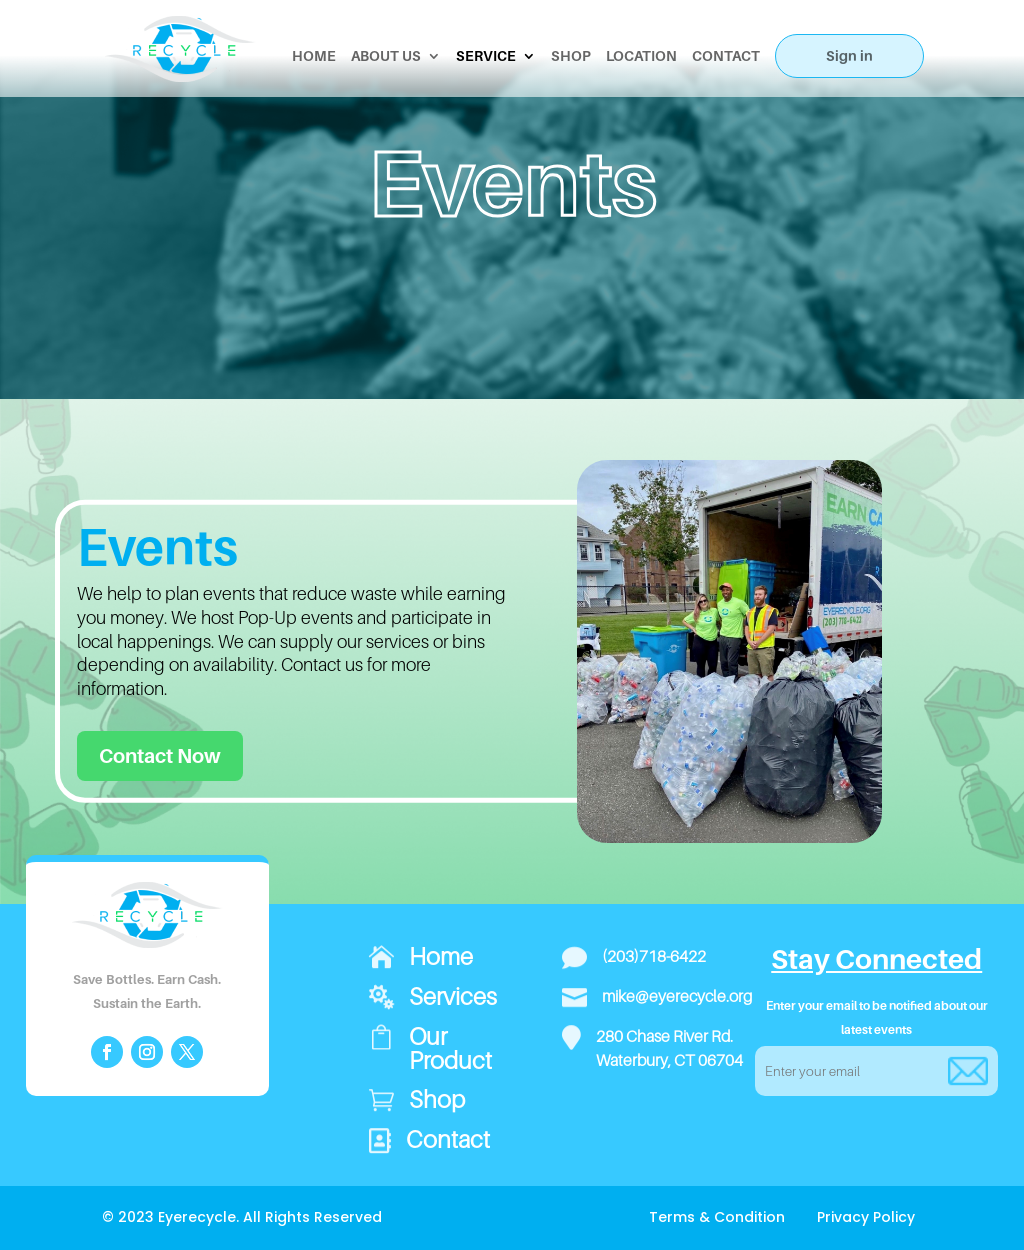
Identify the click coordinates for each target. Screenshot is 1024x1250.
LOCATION (641, 56)
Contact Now (160, 756)
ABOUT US (386, 56)
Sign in (849, 55)
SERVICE (486, 56)
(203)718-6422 (654, 956)
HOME (314, 56)
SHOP (571, 56)
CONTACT (726, 56)
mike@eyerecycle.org (677, 996)
